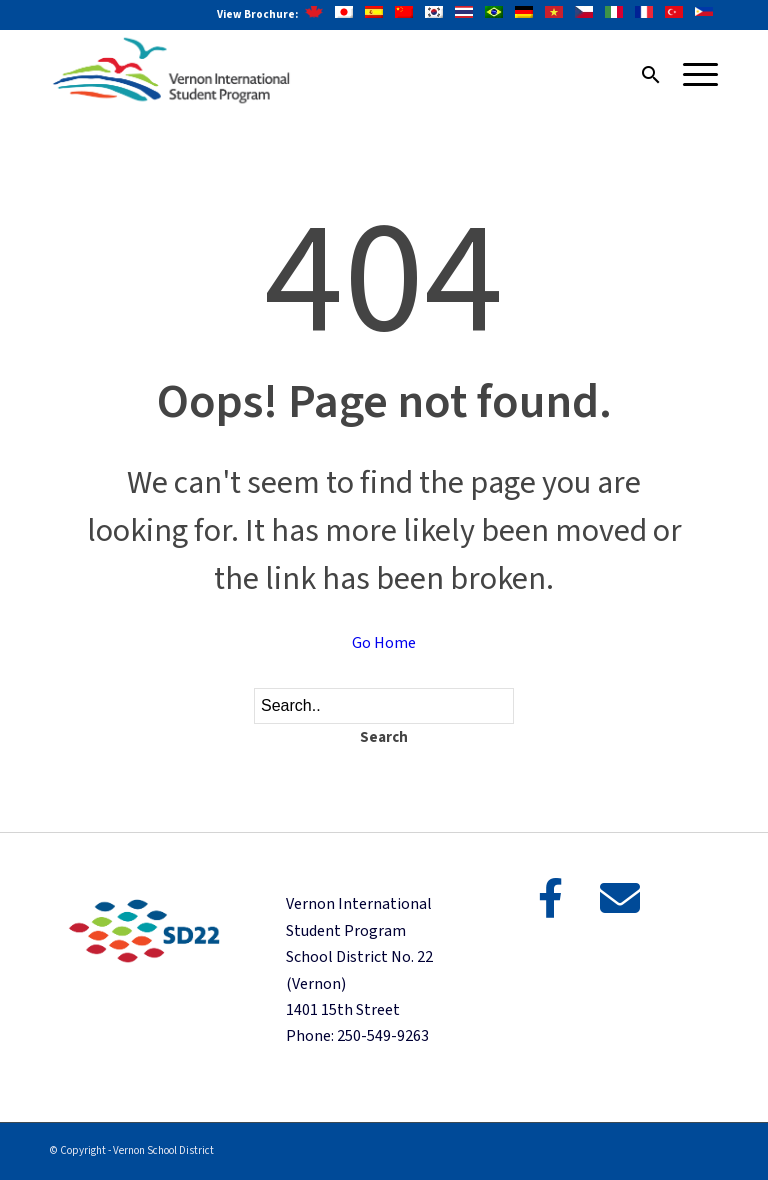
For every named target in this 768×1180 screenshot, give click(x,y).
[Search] (641, 75)
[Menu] (690, 75)
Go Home (384, 643)
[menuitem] (641, 75)
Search (384, 737)
